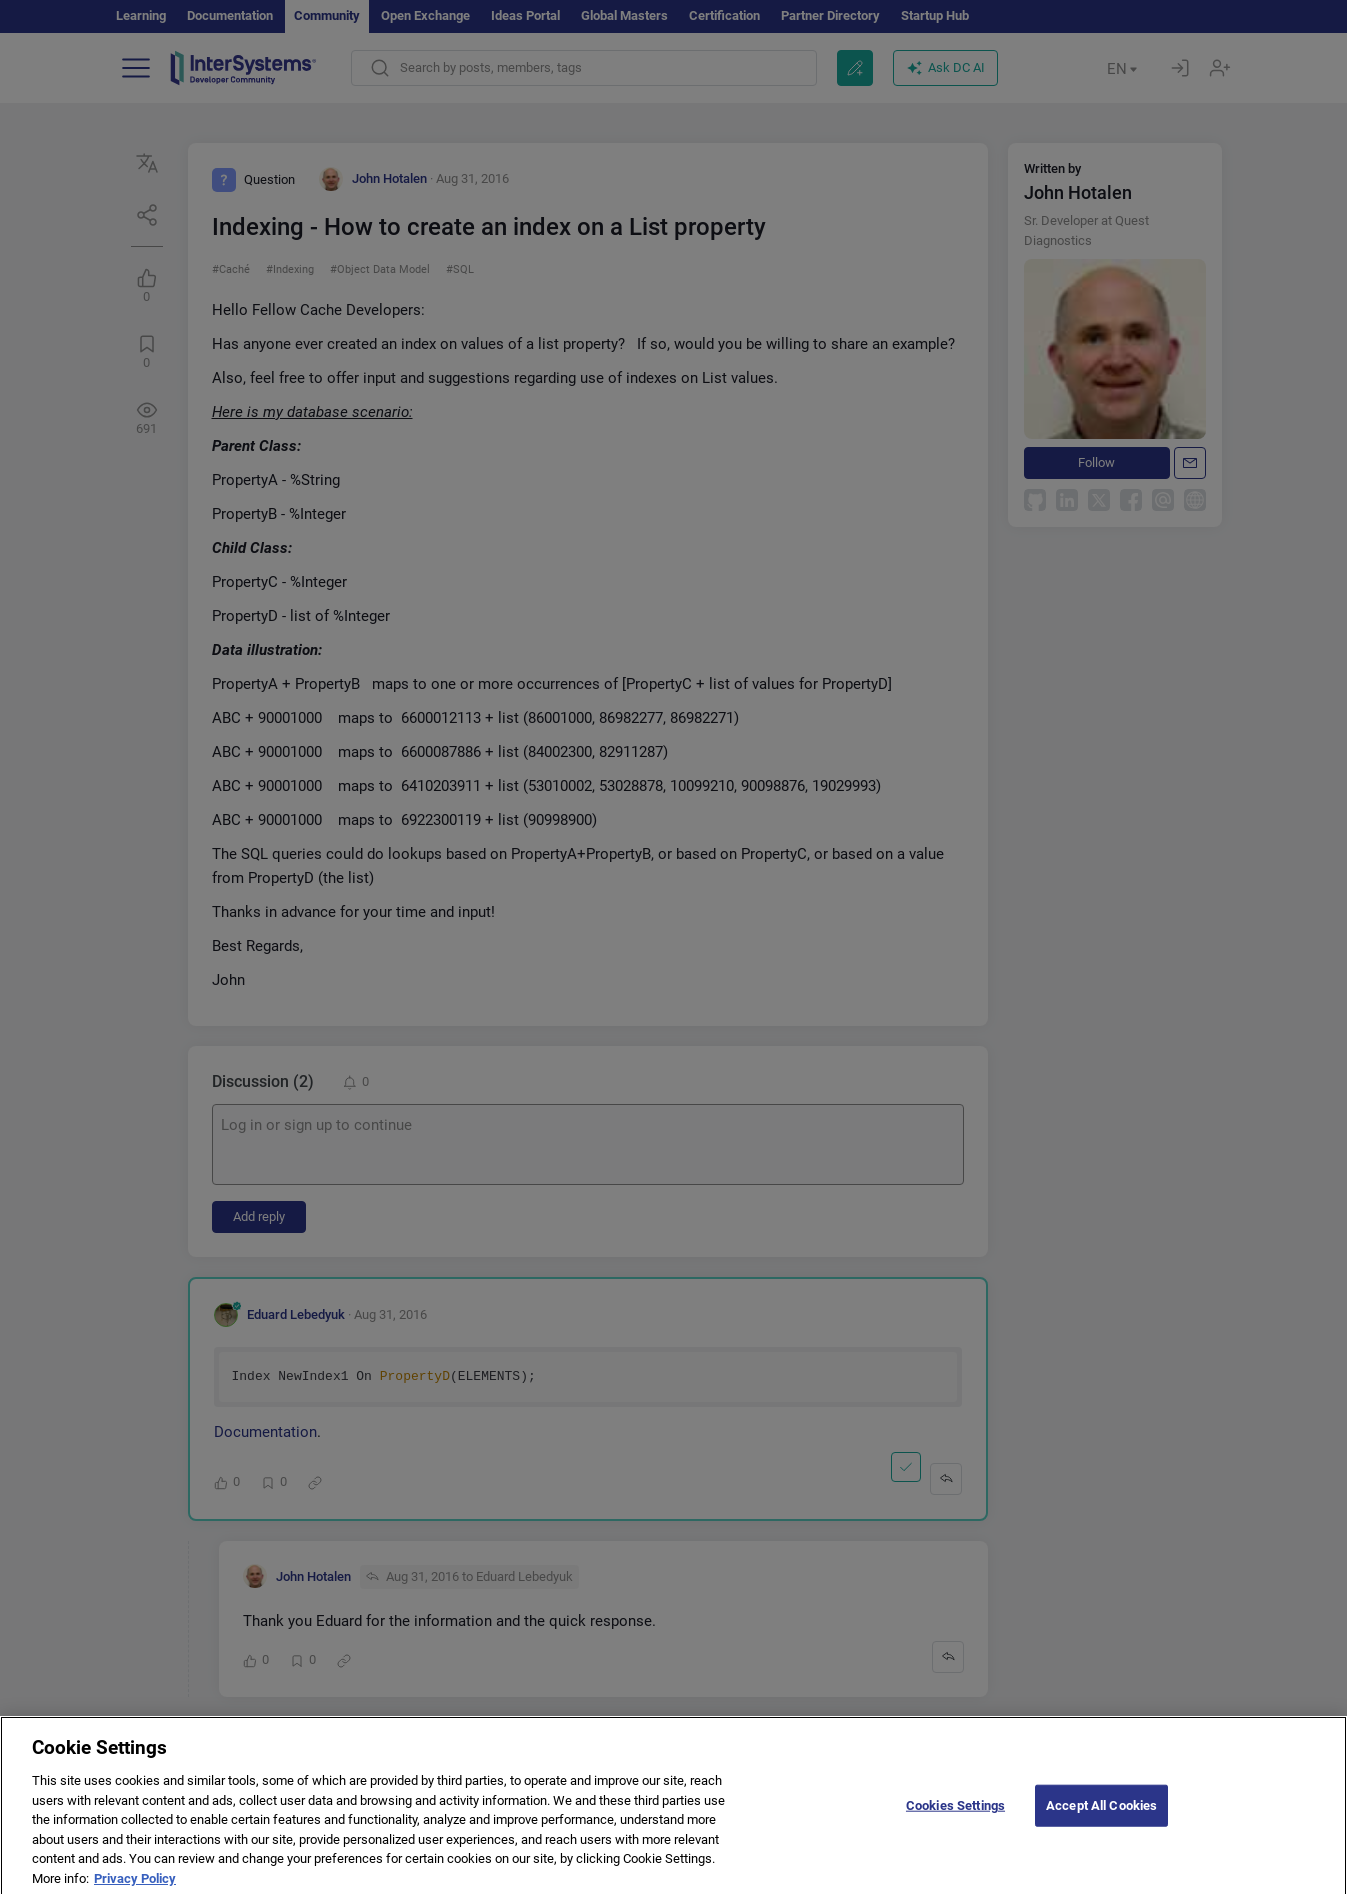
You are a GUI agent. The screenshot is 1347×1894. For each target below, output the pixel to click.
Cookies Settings (955, 1816)
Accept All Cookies (1101, 1816)
